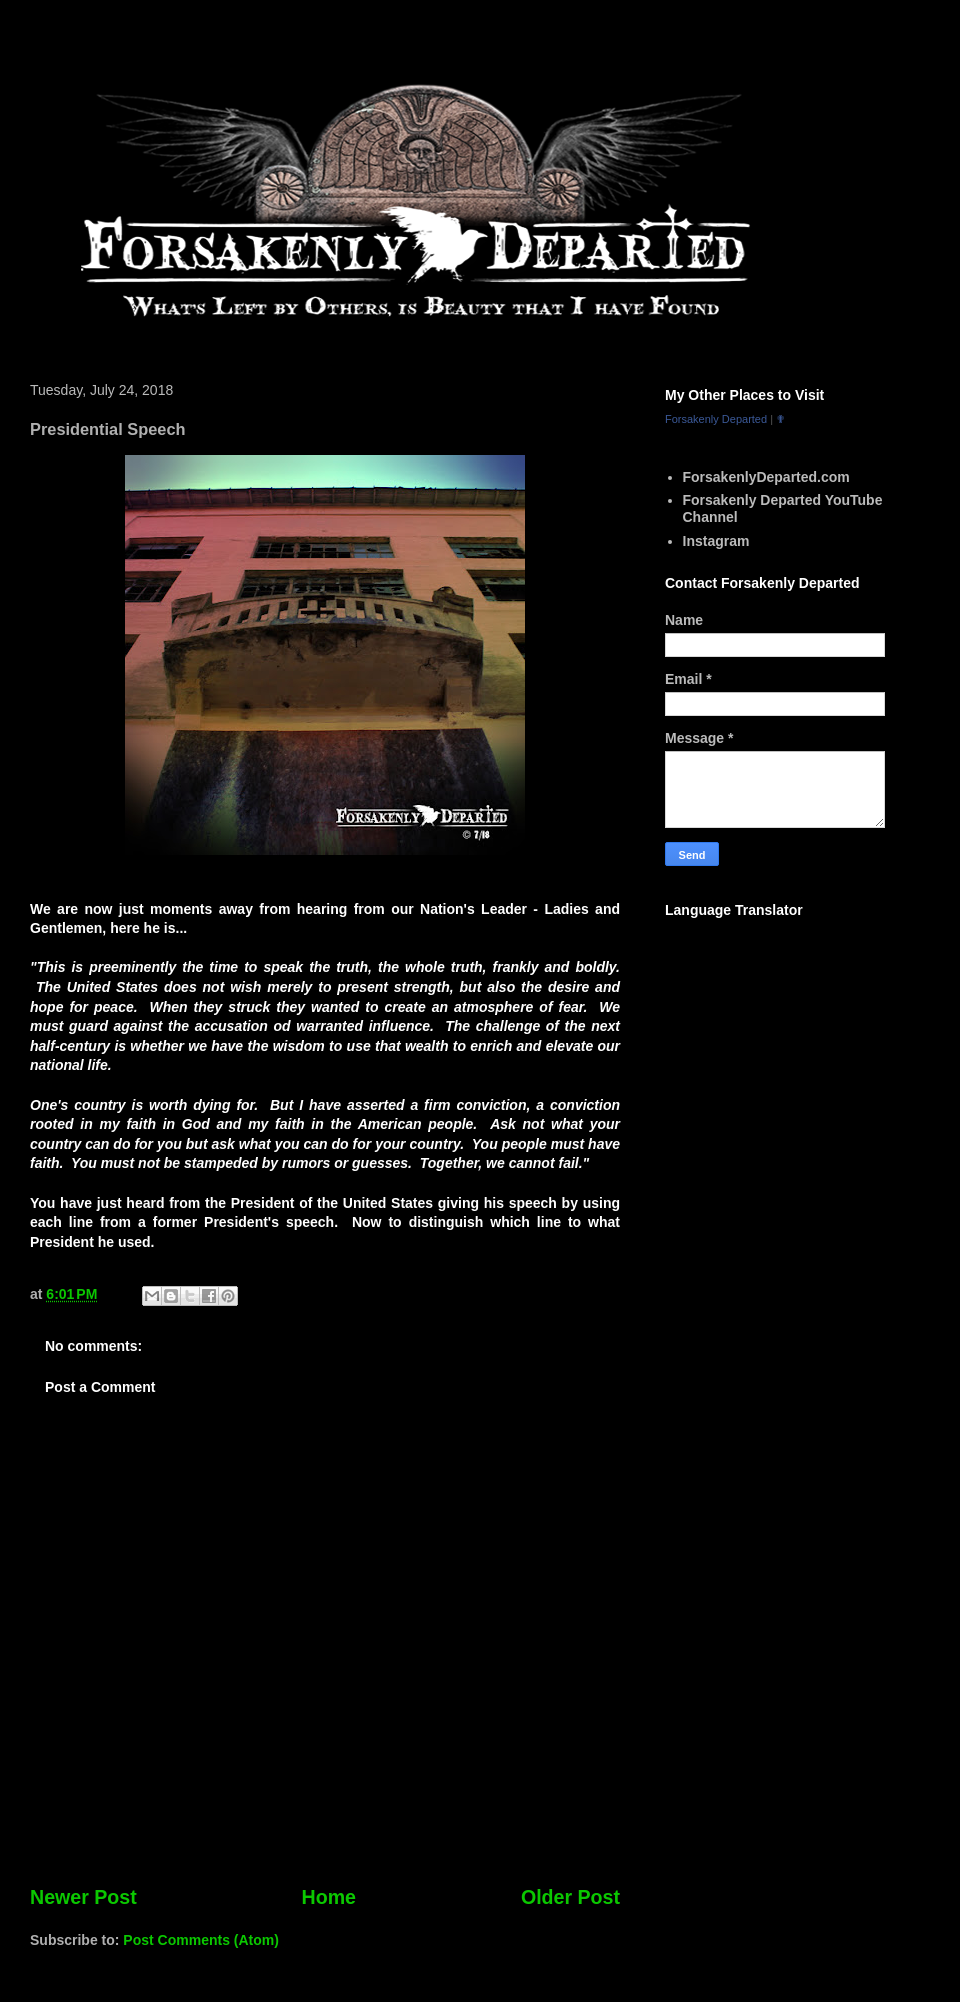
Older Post (570, 1897)
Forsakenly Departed (716, 419)
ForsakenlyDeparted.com (766, 477)
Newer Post (83, 1897)
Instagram (716, 541)
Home (329, 1897)
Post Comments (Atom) (201, 1940)
